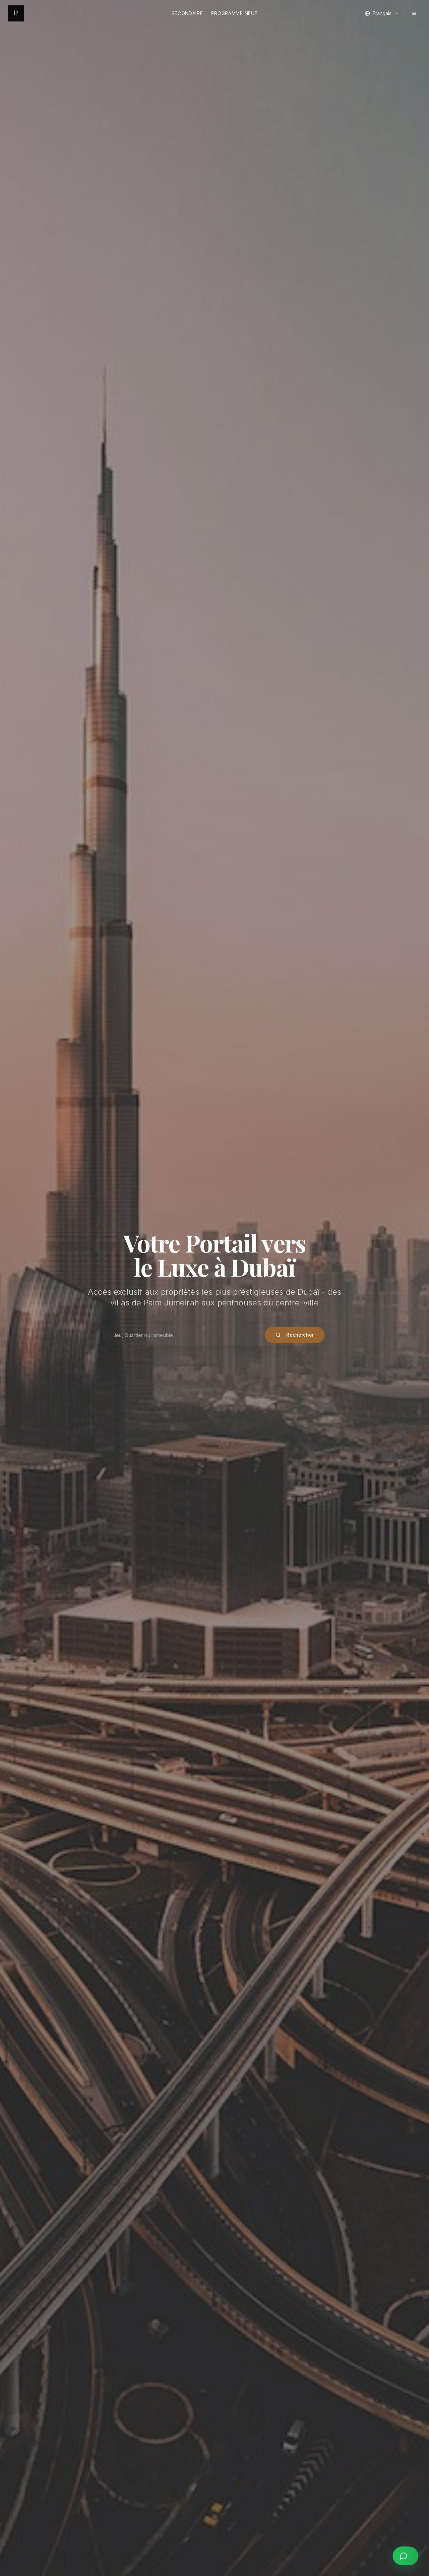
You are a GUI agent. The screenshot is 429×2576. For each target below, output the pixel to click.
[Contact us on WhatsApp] (405, 2555)
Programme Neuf (234, 13)
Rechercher (294, 1335)
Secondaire (187, 13)
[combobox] (382, 13)
